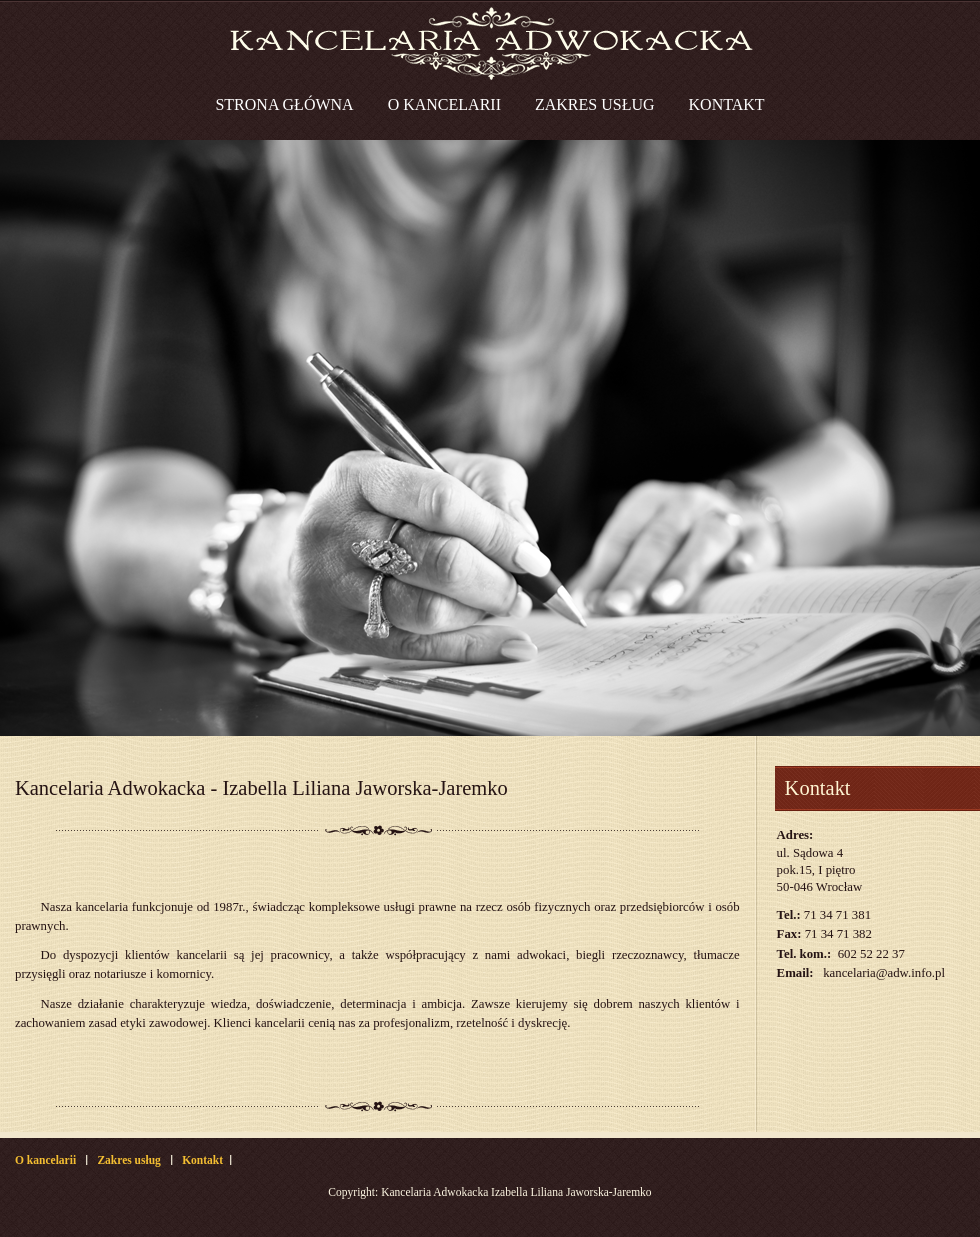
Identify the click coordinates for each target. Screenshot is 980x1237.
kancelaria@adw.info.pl (884, 973)
